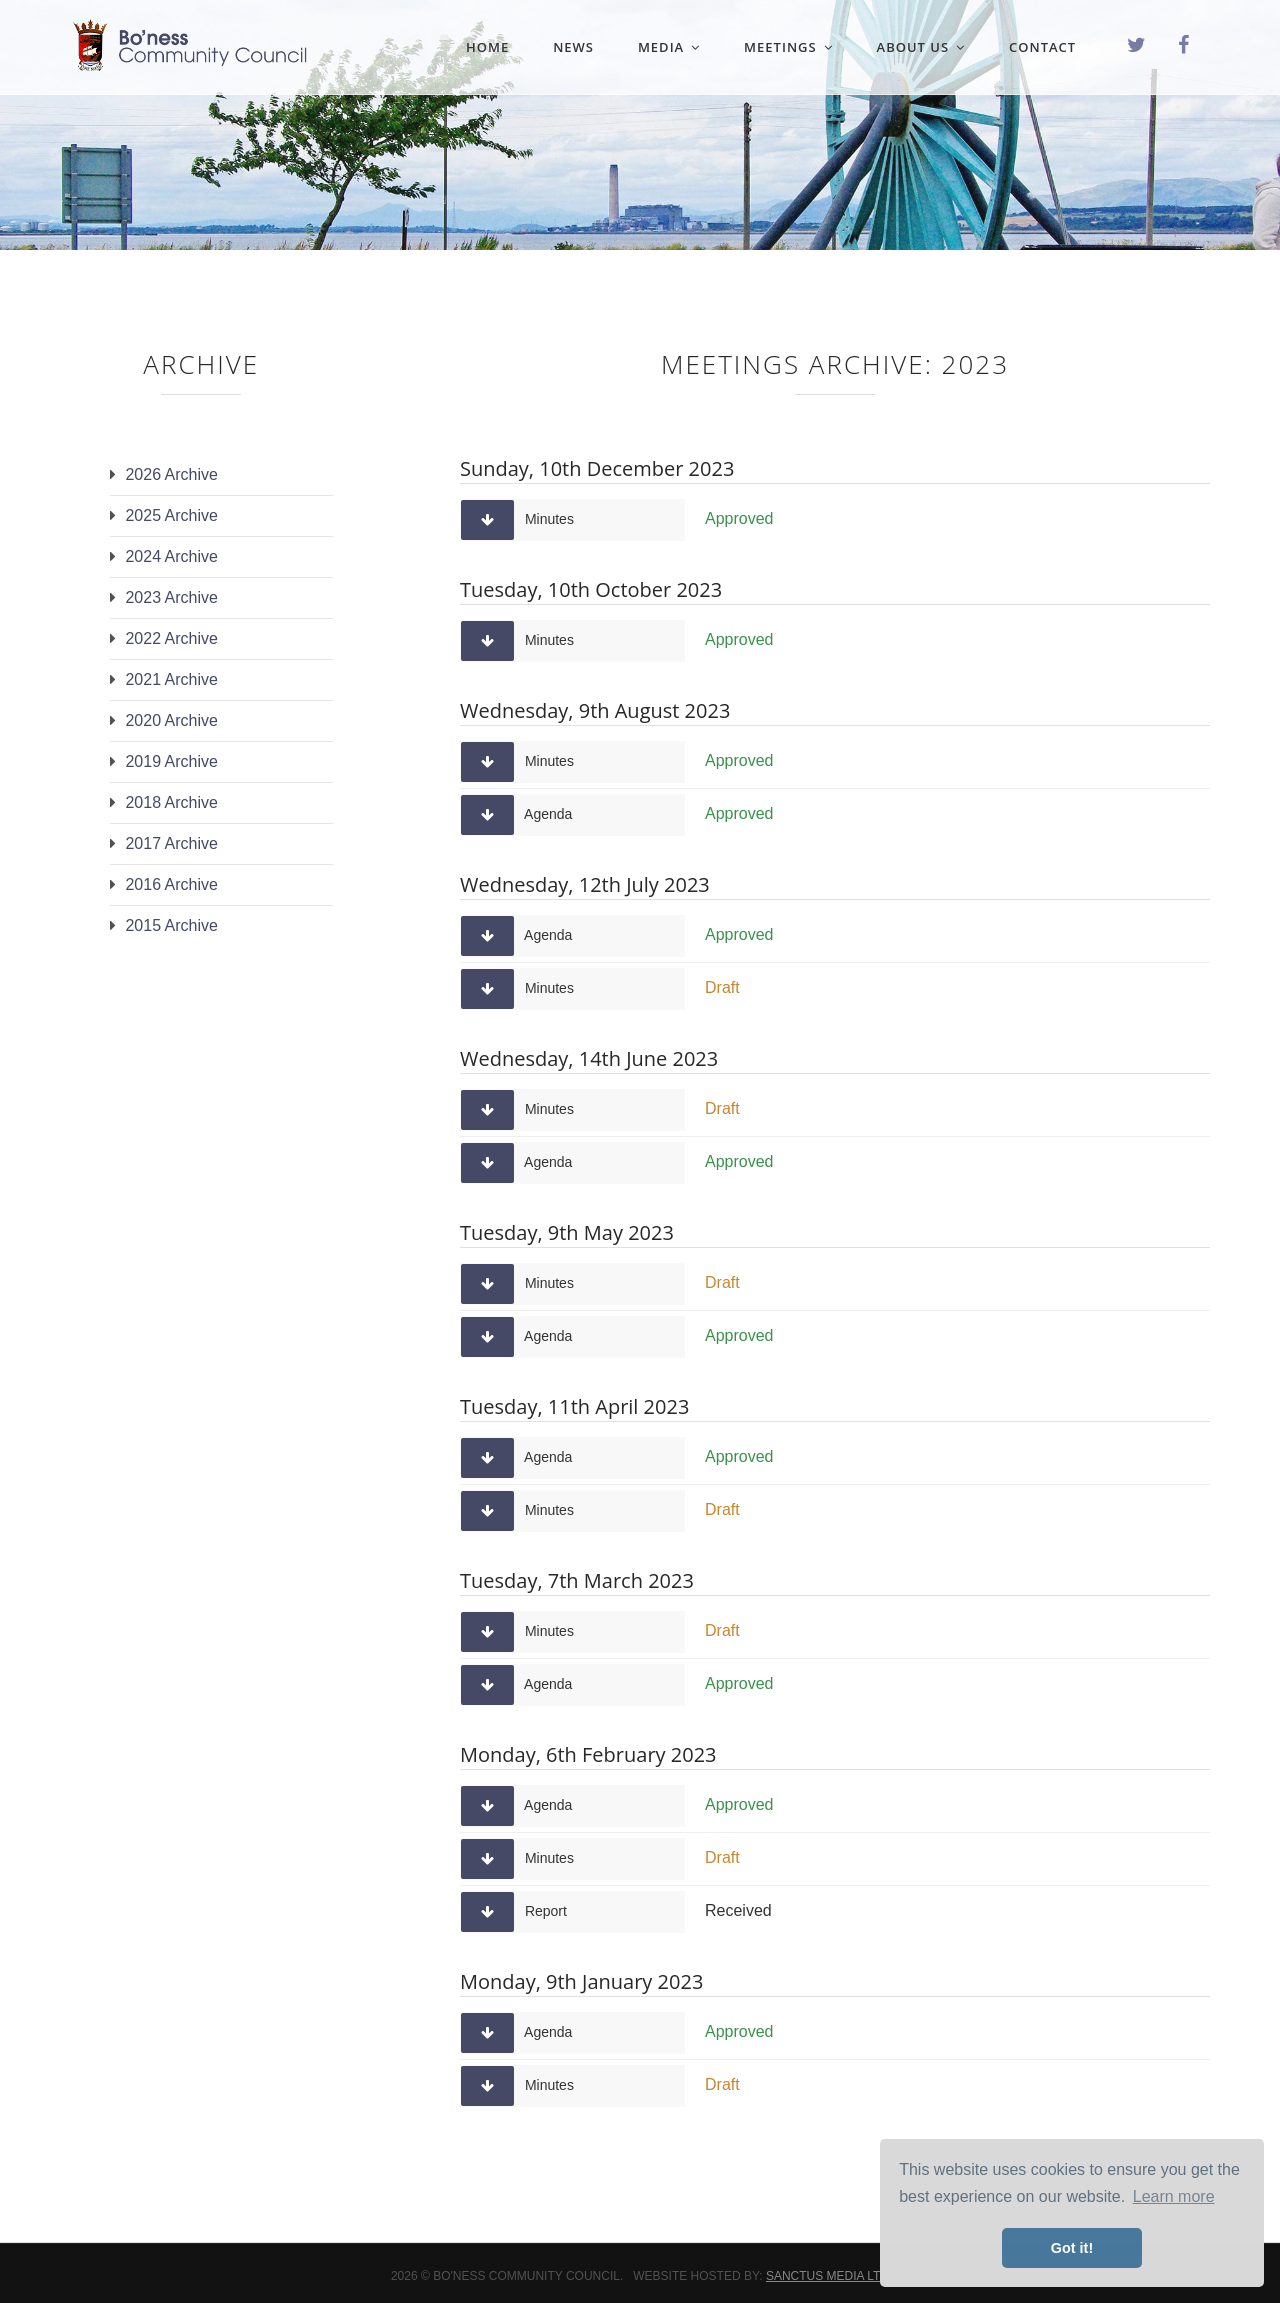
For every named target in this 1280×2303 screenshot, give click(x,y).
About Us (921, 47)
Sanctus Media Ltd (827, 2276)
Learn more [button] (1174, 2196)
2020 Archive (171, 720)
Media (669, 47)
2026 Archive (171, 474)
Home (487, 47)
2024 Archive (171, 556)
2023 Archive (171, 597)
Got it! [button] (1072, 2248)
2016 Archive (171, 884)
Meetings (788, 47)
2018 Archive (171, 802)
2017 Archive (171, 843)
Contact (1042, 47)
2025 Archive (171, 515)
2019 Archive (171, 761)
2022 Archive (171, 638)
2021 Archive (171, 679)
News (573, 47)
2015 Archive (171, 925)
